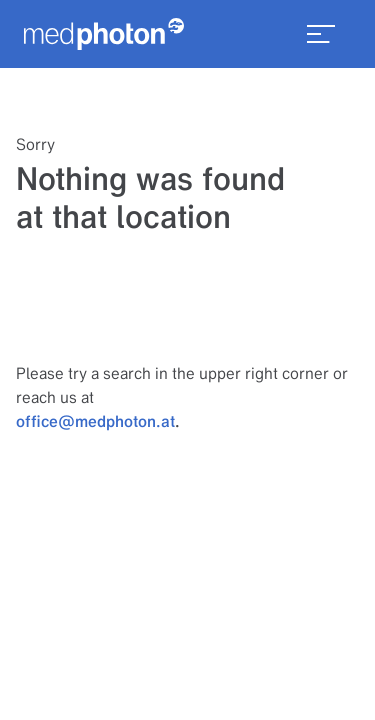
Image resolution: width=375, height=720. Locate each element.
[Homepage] (104, 34)
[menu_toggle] (321, 34)
